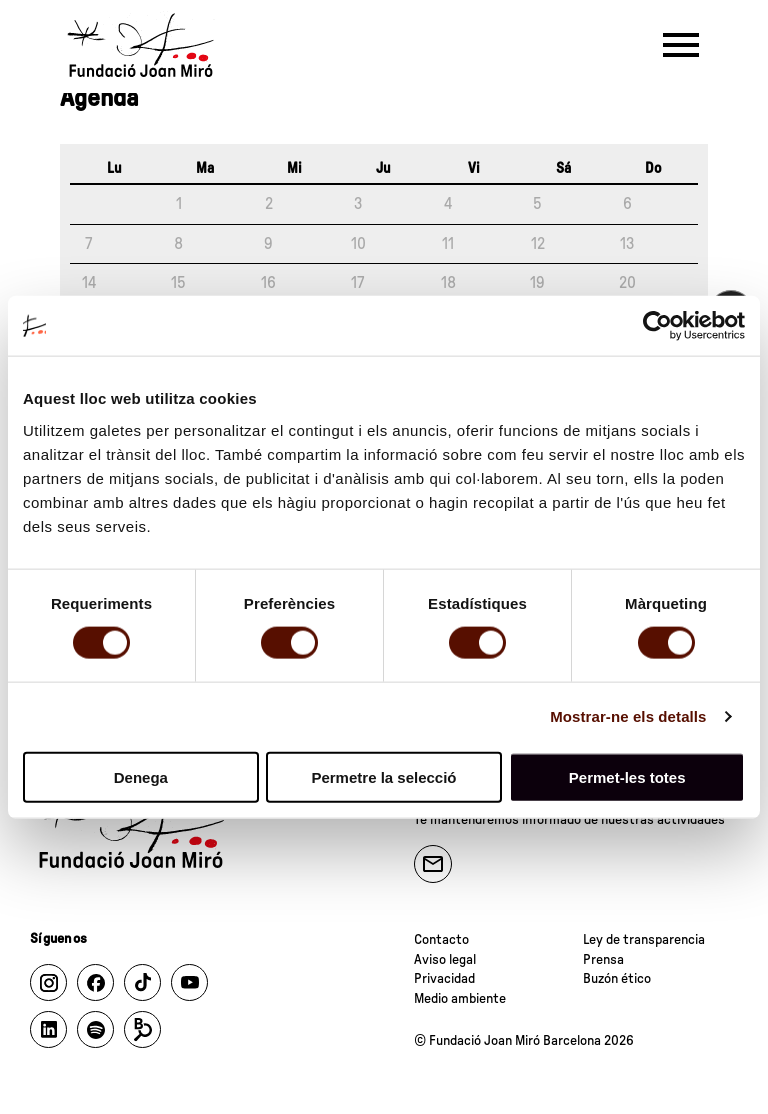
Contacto (441, 940)
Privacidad (444, 979)
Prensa (603, 960)
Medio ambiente (460, 999)
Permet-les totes (627, 776)
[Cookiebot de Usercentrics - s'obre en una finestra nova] (657, 326)
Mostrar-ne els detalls (628, 716)
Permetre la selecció (383, 776)
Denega (141, 776)
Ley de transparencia (644, 940)
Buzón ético (617, 979)
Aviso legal (445, 960)
